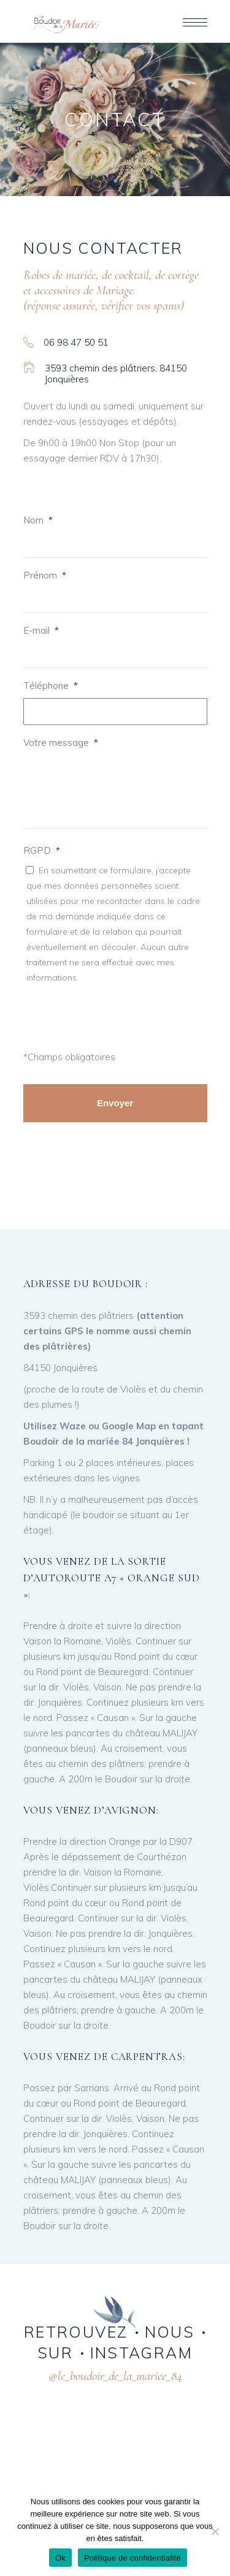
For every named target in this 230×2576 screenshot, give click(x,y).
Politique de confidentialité (132, 2558)
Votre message (60, 742)
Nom (38, 520)
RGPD (41, 850)
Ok (60, 2558)
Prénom (44, 575)
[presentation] (97, 1014)
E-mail (41, 630)
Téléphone (50, 685)
